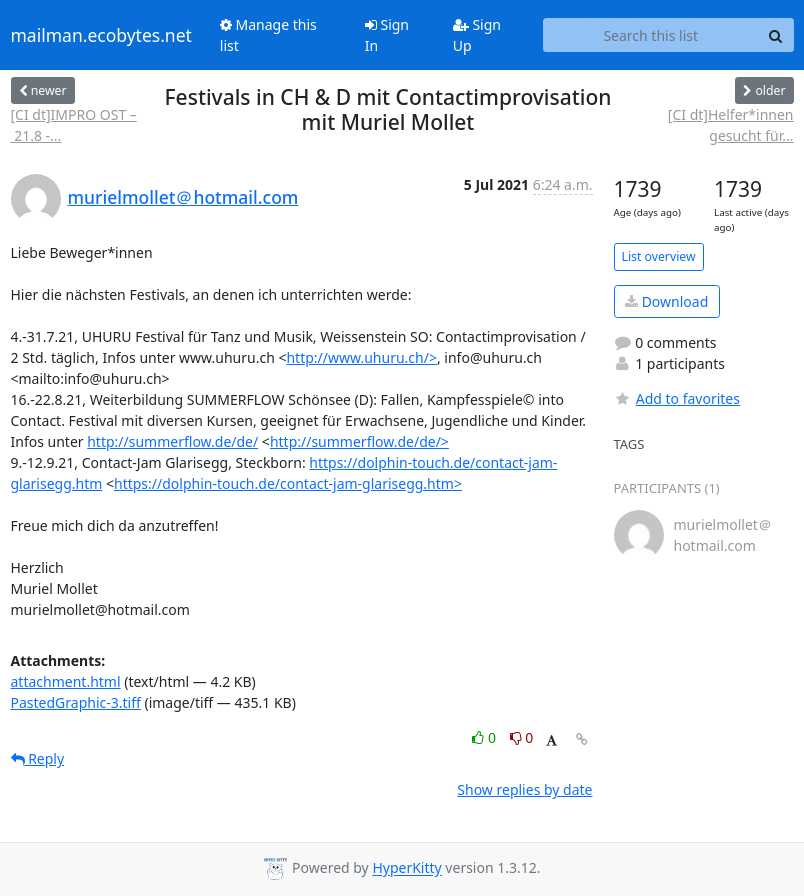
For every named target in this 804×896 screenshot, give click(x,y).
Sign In (387, 35)
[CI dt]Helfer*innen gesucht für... (731, 125)
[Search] (776, 35)
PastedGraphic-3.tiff (76, 702)
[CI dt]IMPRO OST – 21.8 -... (74, 125)
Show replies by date (524, 789)
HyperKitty (406, 868)
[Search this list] (651, 35)
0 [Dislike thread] (522, 737)
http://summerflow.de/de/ (172, 441)
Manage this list (268, 35)
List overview (659, 256)
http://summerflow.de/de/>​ (359, 441)
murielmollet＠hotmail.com (183, 197)
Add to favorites (677, 398)
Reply (38, 758)
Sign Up (477, 35)
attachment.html (66, 681)
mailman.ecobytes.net (101, 35)
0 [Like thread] (485, 737)
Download (666, 301)
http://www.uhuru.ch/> (361, 357)
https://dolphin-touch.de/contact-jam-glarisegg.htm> (288, 483)
